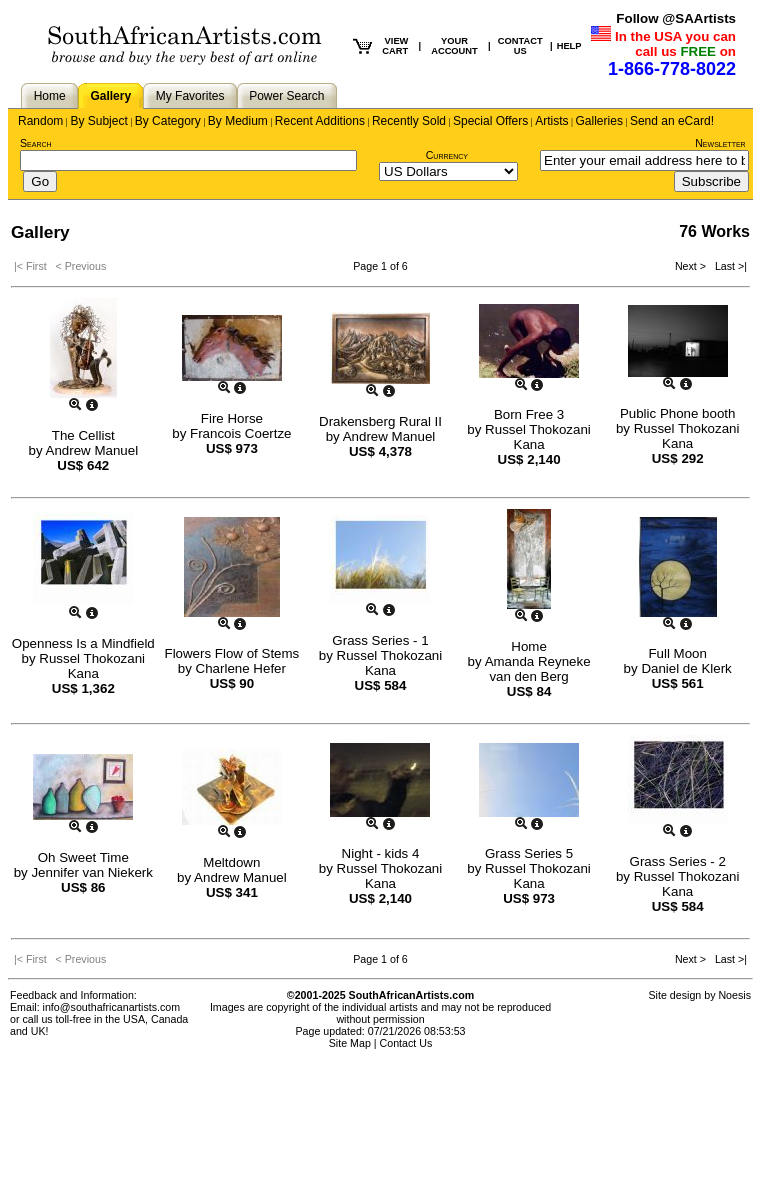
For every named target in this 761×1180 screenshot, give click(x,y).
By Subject (98, 121)
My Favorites (190, 96)
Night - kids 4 (381, 853)
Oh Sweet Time (83, 857)
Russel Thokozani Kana (538, 437)
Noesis (734, 995)
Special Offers (490, 121)
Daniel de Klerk (686, 668)
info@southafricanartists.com (112, 1007)
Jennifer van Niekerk (92, 872)
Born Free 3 (529, 414)
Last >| (728, 266)
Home (50, 96)
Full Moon (677, 653)
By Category (168, 121)
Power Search (286, 96)
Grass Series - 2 (678, 861)
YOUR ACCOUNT (454, 46)
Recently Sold (409, 121)
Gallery (110, 96)
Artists (551, 121)
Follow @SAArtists (676, 18)
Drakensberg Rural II (380, 421)
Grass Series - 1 (380, 640)
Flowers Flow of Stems (231, 653)
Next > (692, 266)
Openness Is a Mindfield (83, 643)
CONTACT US (520, 46)
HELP (569, 46)
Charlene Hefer (241, 668)
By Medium (238, 121)
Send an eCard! (672, 121)
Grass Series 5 (529, 853)
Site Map (350, 1043)
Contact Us (406, 1043)
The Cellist (83, 435)
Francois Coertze (240, 433)
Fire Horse (232, 418)
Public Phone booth (678, 413)
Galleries (599, 121)
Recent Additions (320, 121)
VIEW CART (395, 46)
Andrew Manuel (92, 450)
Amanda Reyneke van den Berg (538, 669)
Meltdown (231, 862)
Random (40, 121)
